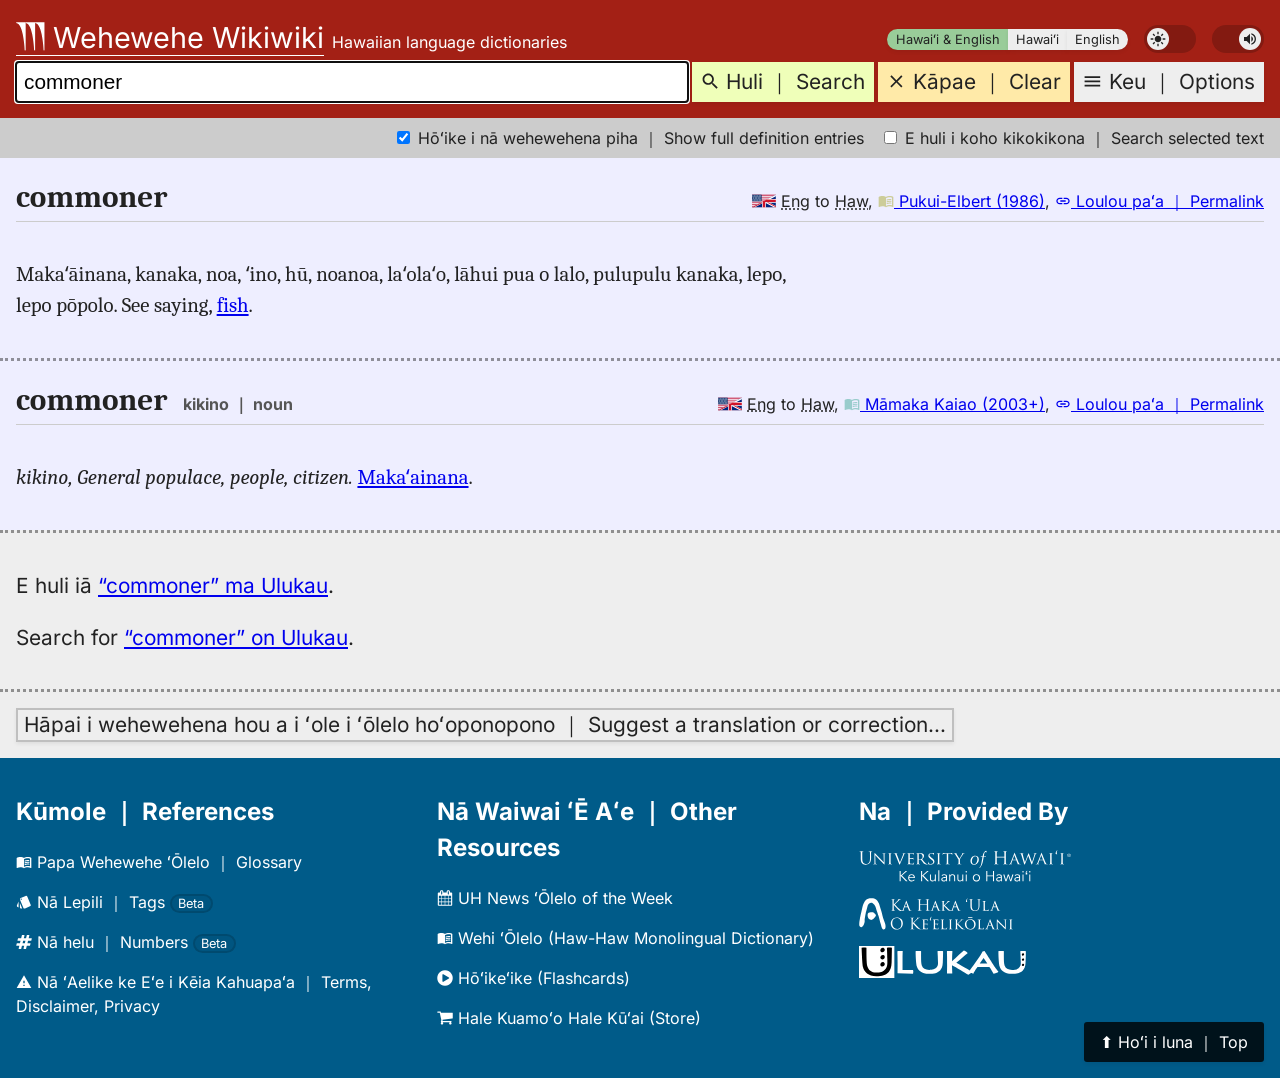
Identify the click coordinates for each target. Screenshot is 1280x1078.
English (1097, 39)
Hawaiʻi (1037, 39)
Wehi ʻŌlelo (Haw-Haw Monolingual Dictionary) (625, 938)
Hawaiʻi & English (948, 39)
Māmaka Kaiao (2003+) (944, 404)
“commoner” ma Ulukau (213, 585)
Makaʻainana (412, 477)
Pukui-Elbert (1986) (961, 201)
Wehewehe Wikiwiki (170, 37)
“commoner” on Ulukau (236, 637)
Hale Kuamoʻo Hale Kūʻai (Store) (569, 1018)
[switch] (1170, 39)
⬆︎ (1174, 1042)
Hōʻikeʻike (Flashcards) (533, 978)
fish (233, 305)
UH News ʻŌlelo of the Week (555, 898)
